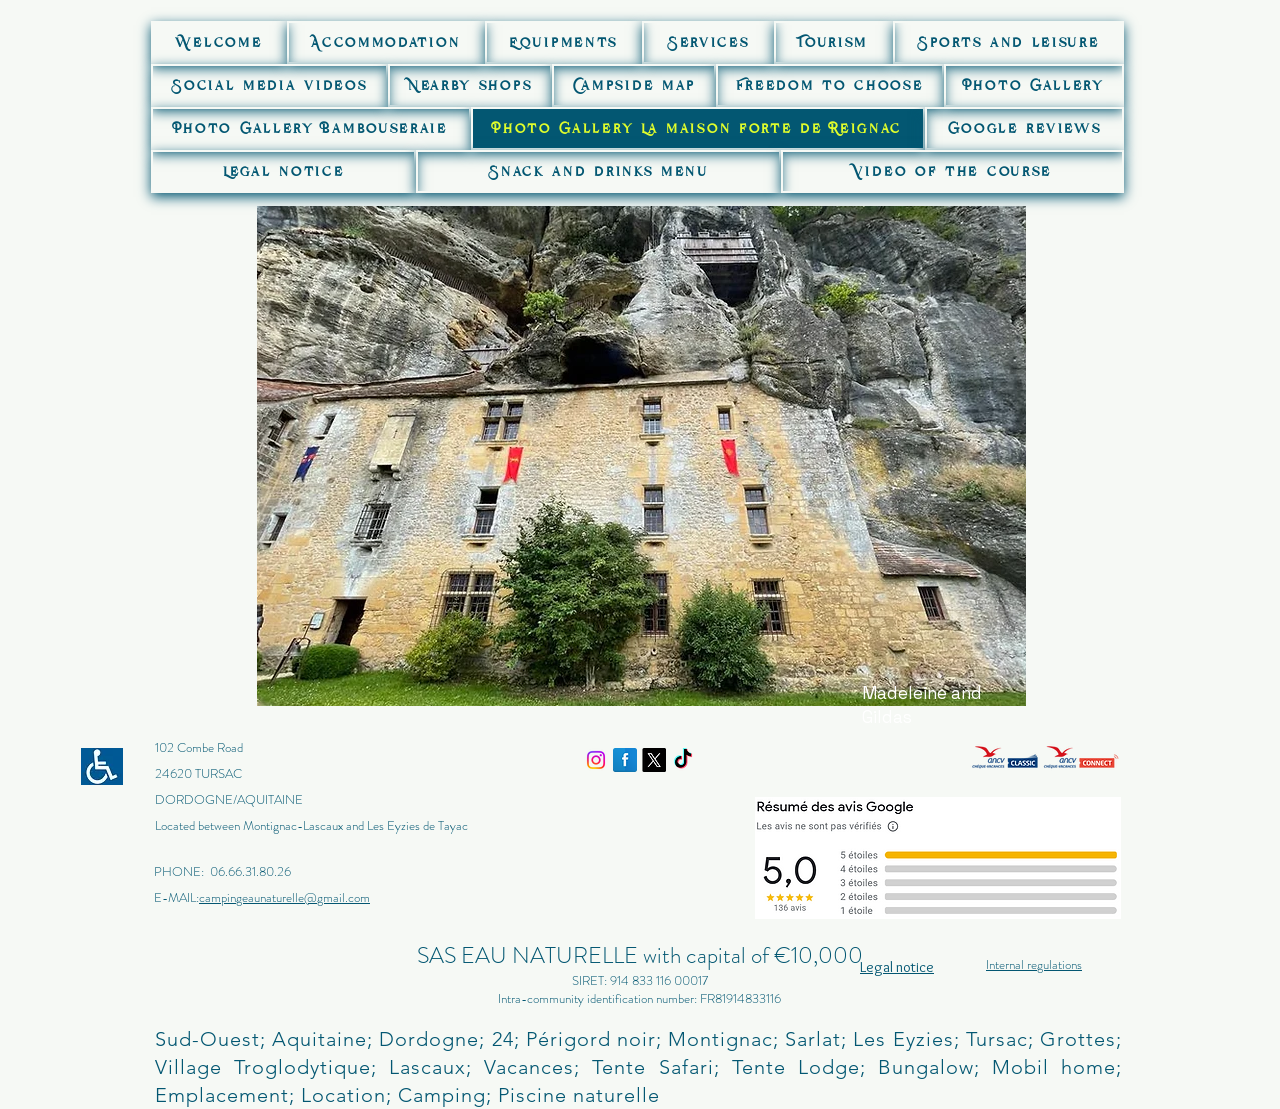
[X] (654, 760)
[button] (386, 42)
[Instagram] (596, 760)
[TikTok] (683, 760)
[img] (940, 764)
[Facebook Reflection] (625, 760)
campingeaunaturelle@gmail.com (284, 897)
